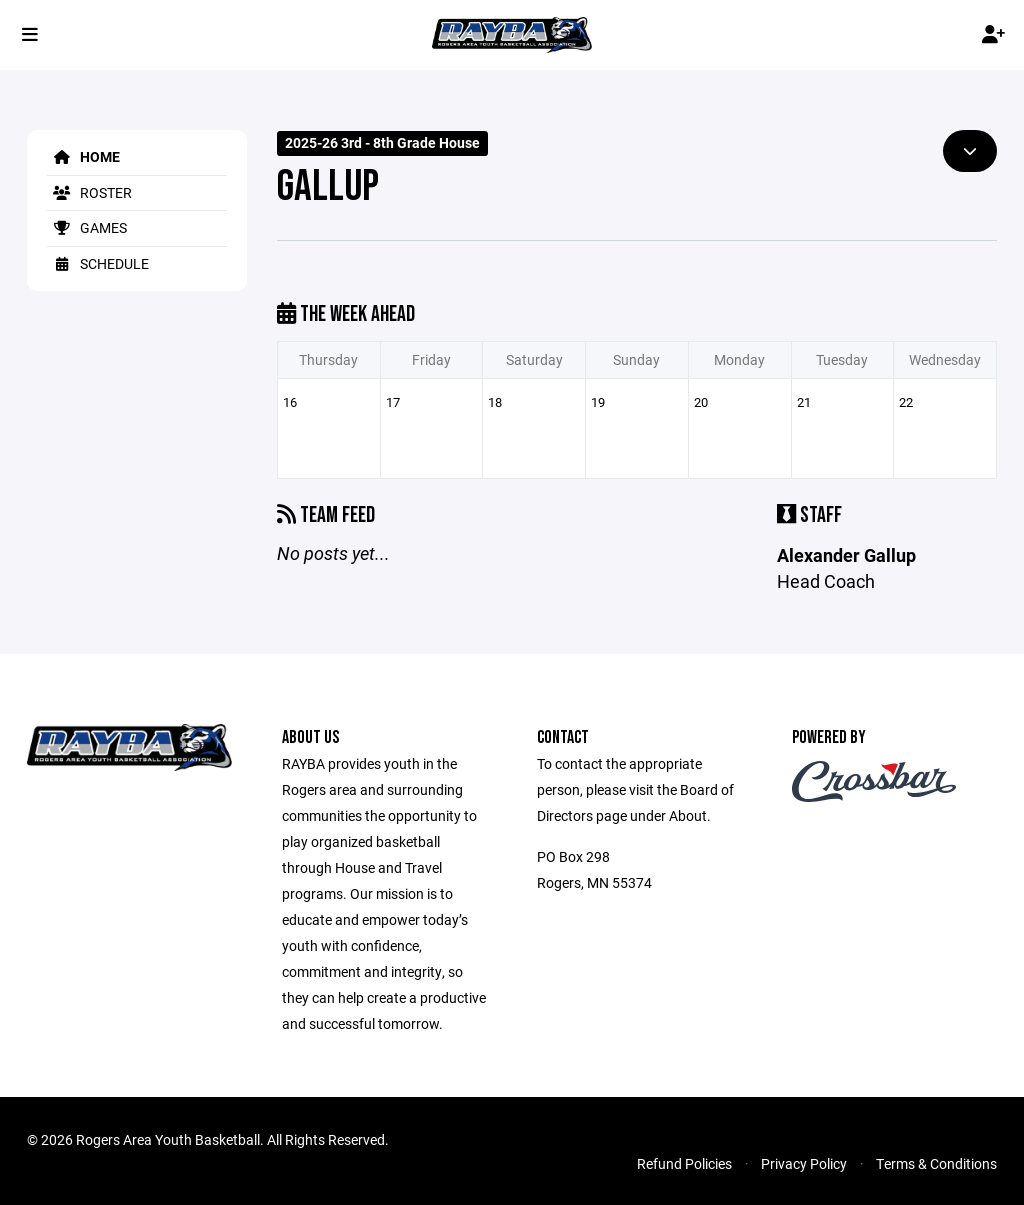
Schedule (98, 263)
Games (87, 227)
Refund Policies (684, 1163)
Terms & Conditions (936, 1163)
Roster (89, 192)
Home (83, 156)
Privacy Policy (804, 1163)
